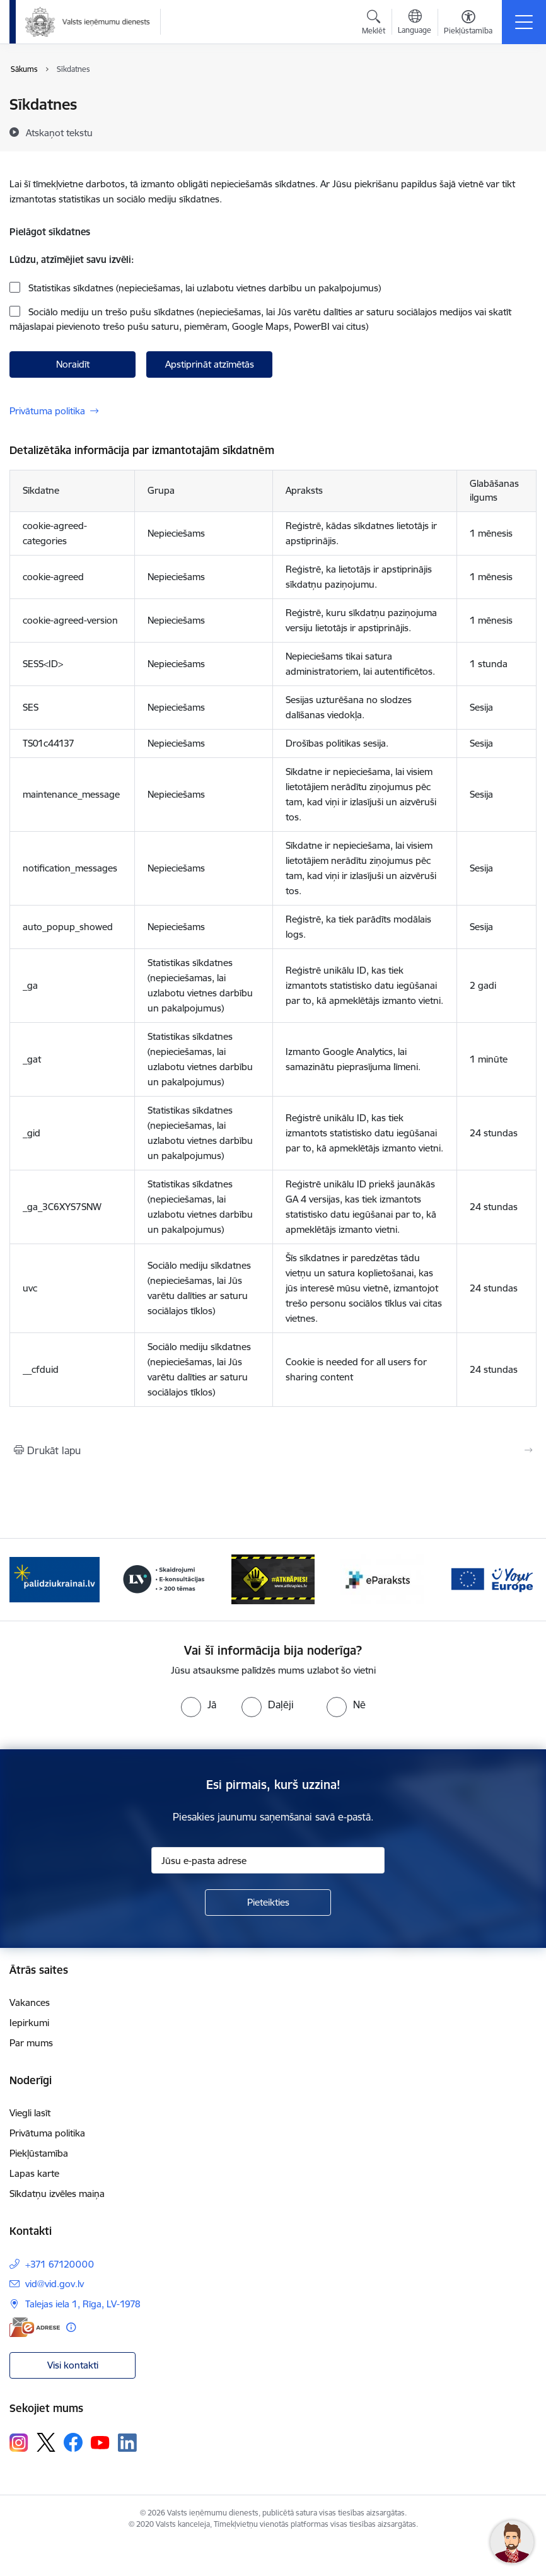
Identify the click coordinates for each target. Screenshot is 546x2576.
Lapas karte (34, 2173)
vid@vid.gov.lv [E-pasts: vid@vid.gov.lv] (54, 2284)
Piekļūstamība (38, 2153)
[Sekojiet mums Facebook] (73, 2442)
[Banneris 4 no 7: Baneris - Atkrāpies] (273, 1579)
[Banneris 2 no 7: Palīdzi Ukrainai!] (54, 1579)
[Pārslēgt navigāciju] (524, 22)
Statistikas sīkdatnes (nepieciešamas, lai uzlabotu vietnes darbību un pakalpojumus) (203, 288)
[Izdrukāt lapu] (273, 1450)
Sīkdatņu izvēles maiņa (57, 2194)
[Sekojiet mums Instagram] (18, 2442)
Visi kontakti (72, 2365)
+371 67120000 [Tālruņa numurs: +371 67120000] (59, 2264)
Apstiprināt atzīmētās (209, 364)
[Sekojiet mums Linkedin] (127, 2442)
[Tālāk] (518, 1579)
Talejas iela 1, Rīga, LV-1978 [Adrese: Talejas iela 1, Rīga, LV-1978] (83, 2304)
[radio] (198, 1704)
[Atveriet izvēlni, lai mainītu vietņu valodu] (415, 23)
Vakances (29, 2002)
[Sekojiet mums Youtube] (100, 2441)
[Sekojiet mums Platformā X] (46, 2442)
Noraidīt (73, 364)
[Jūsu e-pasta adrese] (268, 1860)
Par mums (31, 2043)
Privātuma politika (47, 411)
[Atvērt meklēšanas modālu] (374, 24)
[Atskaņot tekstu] (59, 132)
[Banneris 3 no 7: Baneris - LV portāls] (164, 1579)
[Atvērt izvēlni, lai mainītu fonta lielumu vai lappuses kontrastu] (468, 24)
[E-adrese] (34, 2327)
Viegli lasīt (29, 2113)
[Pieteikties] (268, 1902)
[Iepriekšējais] (27, 1579)
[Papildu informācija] (71, 2327)
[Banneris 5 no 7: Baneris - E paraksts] (382, 1579)
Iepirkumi (29, 2023)
